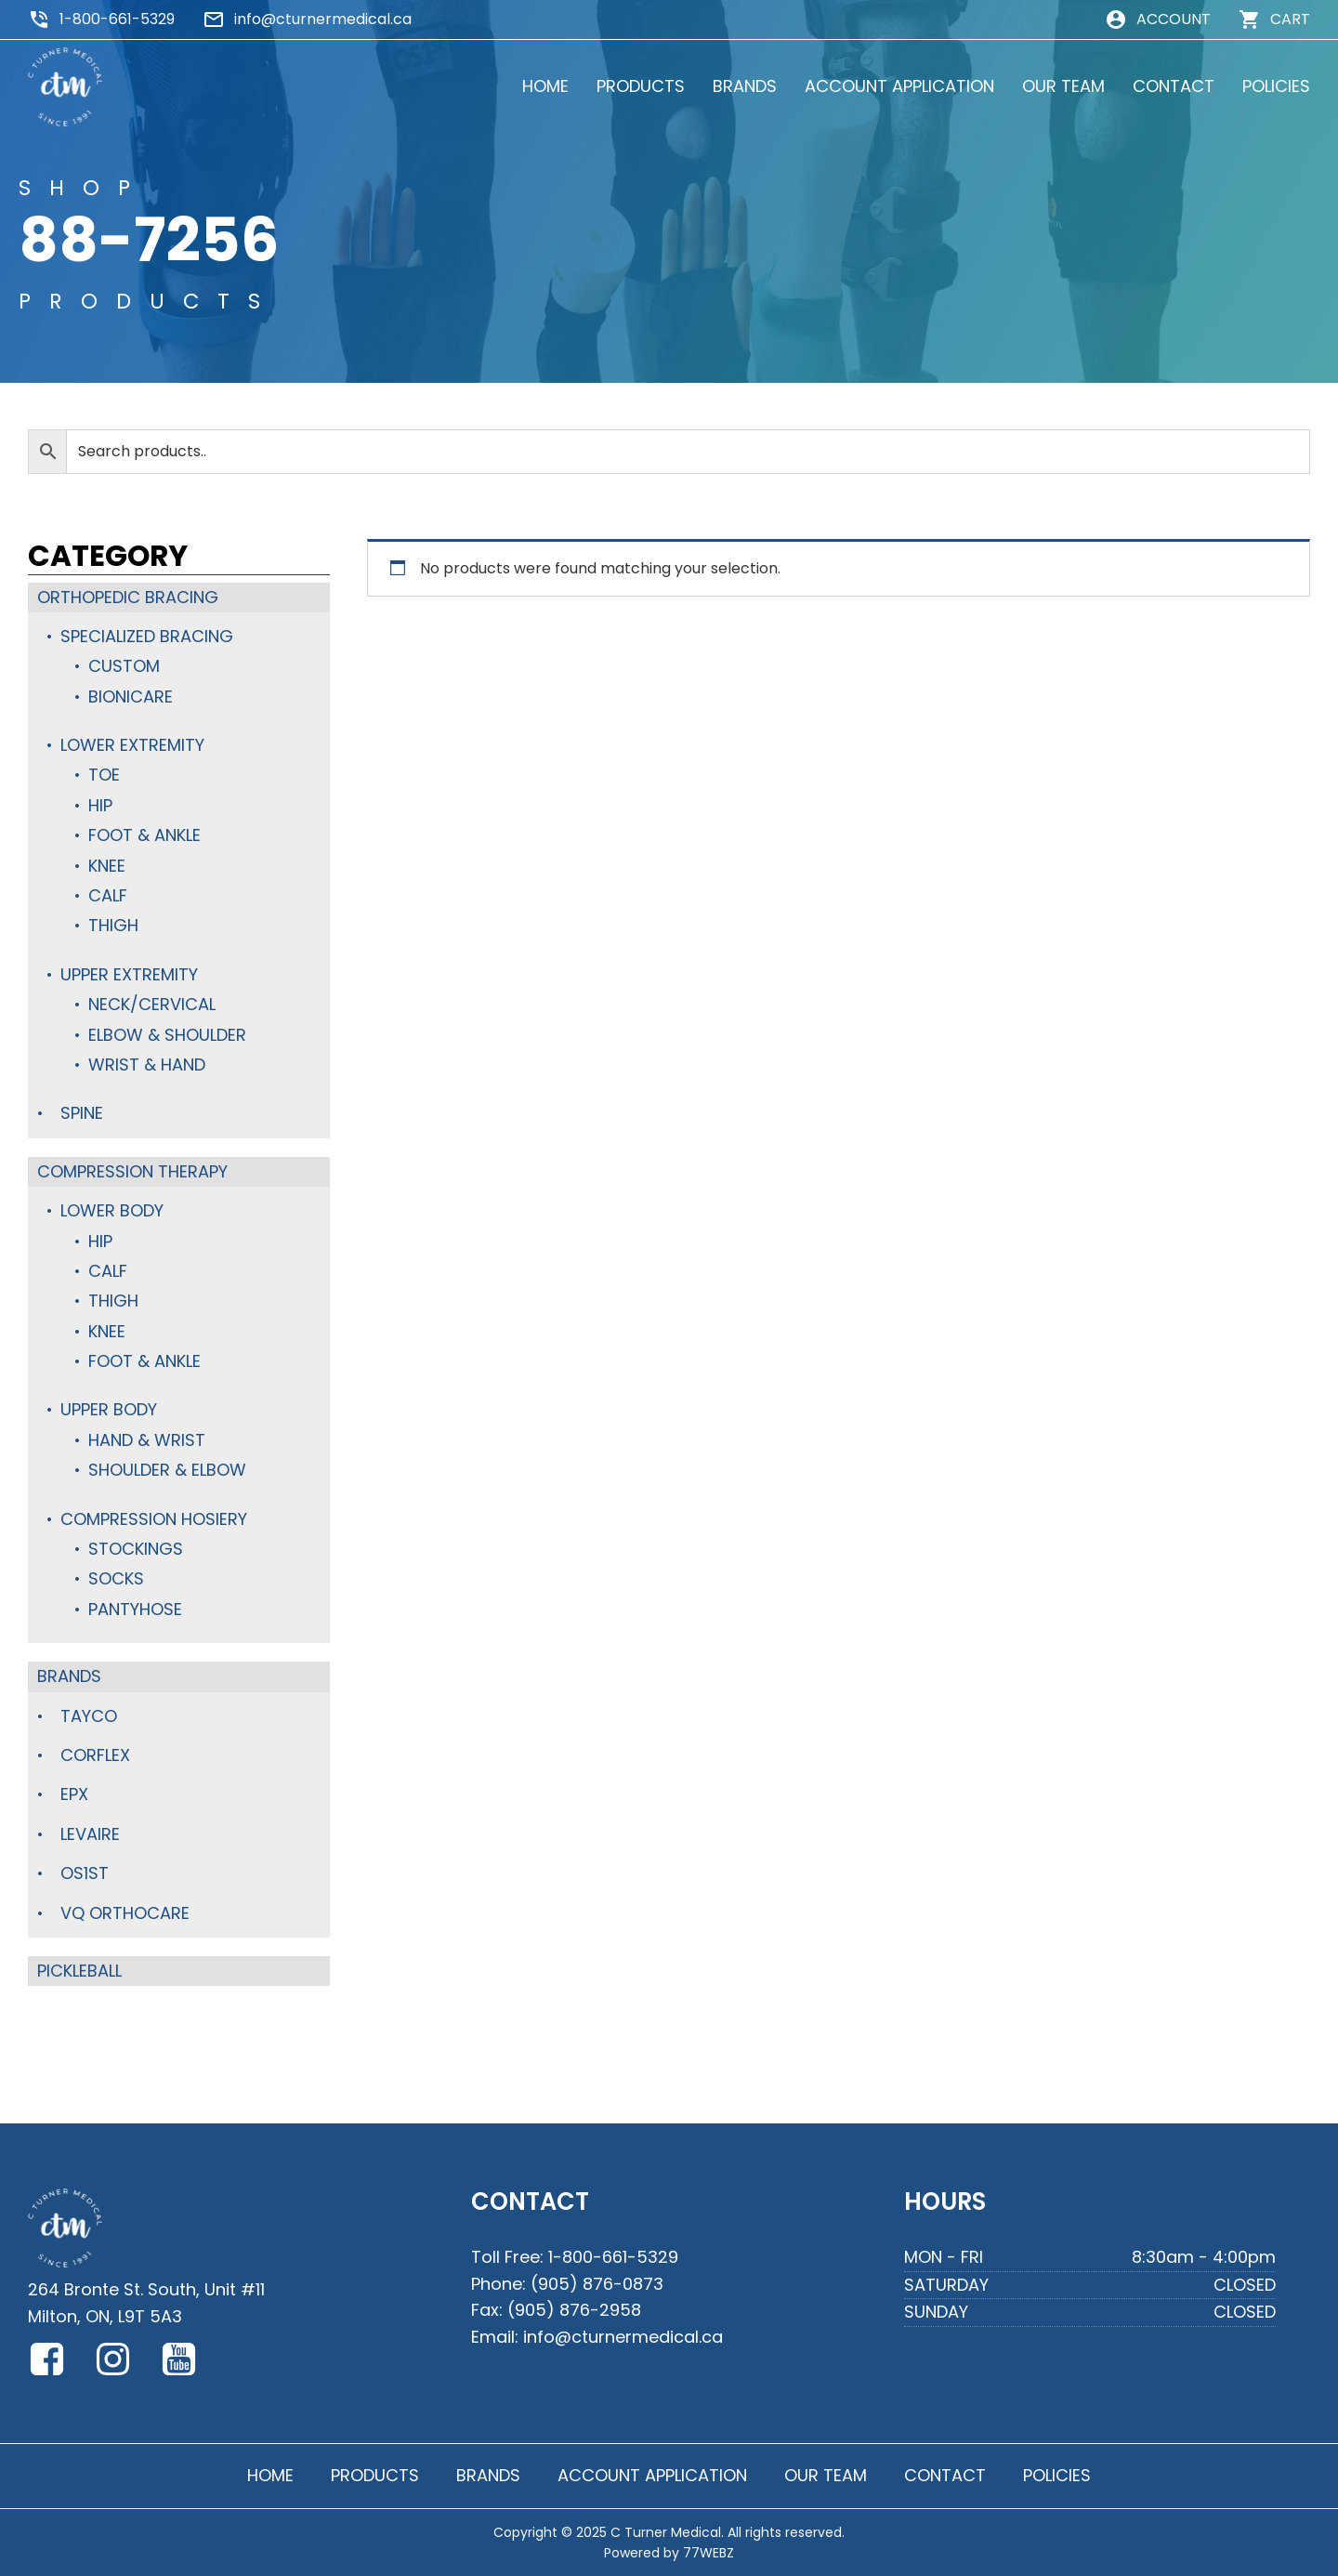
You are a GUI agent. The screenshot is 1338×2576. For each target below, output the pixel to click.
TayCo (88, 1716)
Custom (124, 665)
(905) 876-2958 (574, 2309)
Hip (100, 805)
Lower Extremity (132, 744)
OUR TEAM (1063, 86)
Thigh (113, 925)
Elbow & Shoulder (167, 1034)
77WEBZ (708, 2552)
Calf (107, 895)
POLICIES (1276, 86)
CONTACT (1173, 86)
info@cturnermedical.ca (323, 19)
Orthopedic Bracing (127, 597)
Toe (104, 774)
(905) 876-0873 (597, 2283)
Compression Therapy (132, 1171)
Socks (116, 1578)
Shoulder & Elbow (167, 1469)
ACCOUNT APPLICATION (899, 86)
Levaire (90, 1834)
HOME (545, 86)
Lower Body (112, 1210)
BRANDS (745, 86)
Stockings (135, 1548)
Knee (106, 865)
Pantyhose (135, 1609)
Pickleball (79, 1970)
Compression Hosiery (153, 1519)
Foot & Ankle (144, 835)
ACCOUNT (1173, 19)
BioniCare (130, 696)
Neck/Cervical (152, 1004)
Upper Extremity (129, 974)
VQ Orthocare (125, 1913)
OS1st (84, 1873)
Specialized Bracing (146, 636)
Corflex (95, 1755)
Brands (69, 1676)
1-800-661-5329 (117, 19)
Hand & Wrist (146, 1440)
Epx (74, 1794)
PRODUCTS (641, 86)
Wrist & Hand (146, 1064)
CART (1290, 19)
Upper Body (108, 1409)
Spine (81, 1112)
